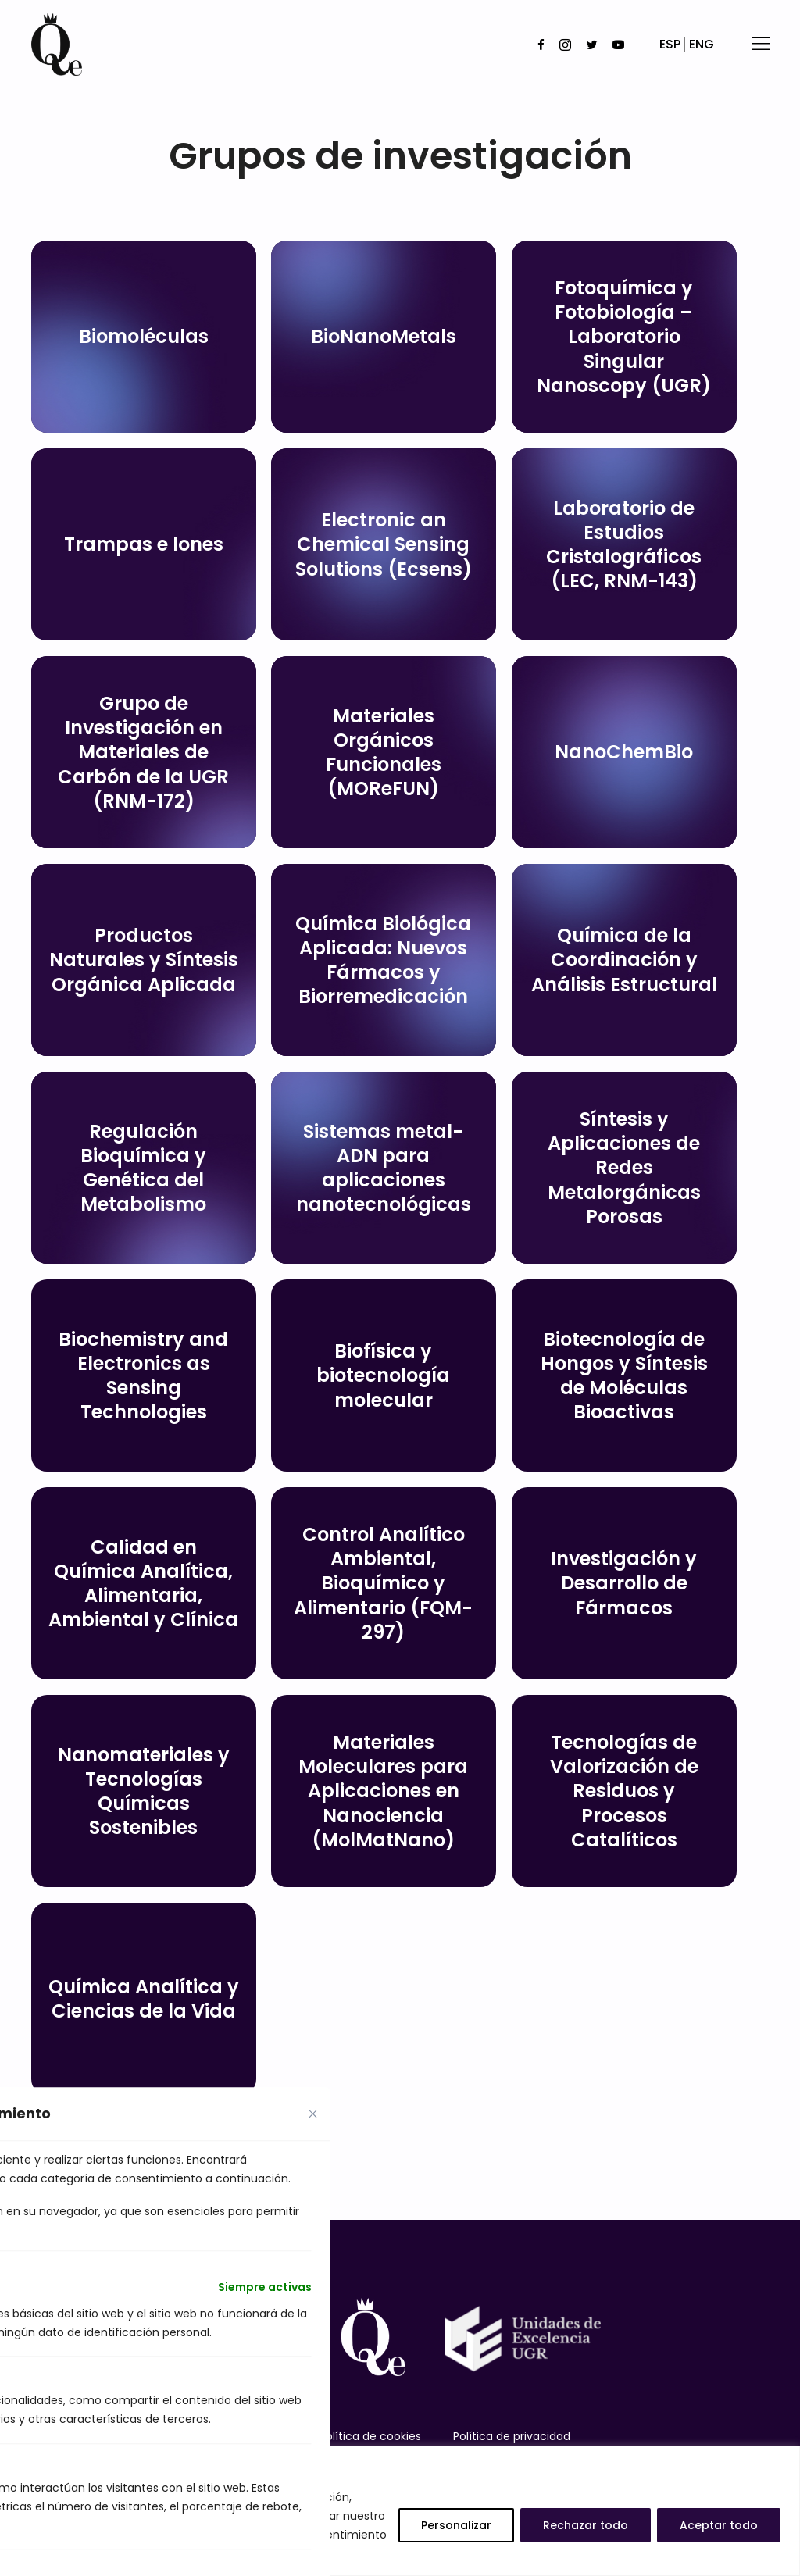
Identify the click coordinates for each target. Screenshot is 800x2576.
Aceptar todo (719, 2525)
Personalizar (456, 2525)
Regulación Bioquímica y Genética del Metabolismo (143, 1168)
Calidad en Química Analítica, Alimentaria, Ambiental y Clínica (143, 1583)
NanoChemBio (624, 752)
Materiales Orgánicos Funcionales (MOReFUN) (383, 752)
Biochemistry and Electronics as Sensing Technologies (143, 1375)
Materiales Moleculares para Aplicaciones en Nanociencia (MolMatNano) (383, 1791)
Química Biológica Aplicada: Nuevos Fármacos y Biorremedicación (383, 960)
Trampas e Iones (143, 544)
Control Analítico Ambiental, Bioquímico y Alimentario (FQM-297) (383, 1583)
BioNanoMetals (383, 336)
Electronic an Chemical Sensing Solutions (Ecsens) (383, 544)
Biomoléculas (144, 336)
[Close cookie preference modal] (313, 2113)
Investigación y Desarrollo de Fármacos (624, 1583)
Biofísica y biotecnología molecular (383, 1375)
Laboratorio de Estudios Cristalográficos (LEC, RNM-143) (624, 544)
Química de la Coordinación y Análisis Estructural (624, 959)
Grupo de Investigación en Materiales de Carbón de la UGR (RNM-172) (143, 752)
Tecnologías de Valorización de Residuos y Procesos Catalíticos (624, 1791)
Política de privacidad (511, 2436)
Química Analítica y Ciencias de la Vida (143, 1999)
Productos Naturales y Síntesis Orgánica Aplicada (143, 959)
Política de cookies (370, 2436)
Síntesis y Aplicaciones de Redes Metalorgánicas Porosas (624, 1167)
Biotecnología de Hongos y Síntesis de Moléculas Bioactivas (624, 1375)
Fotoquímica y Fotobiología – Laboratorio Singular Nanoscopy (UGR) (624, 336)
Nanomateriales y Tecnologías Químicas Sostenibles (144, 1791)
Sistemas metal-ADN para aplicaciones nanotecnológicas (383, 1168)
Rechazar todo (585, 2525)
